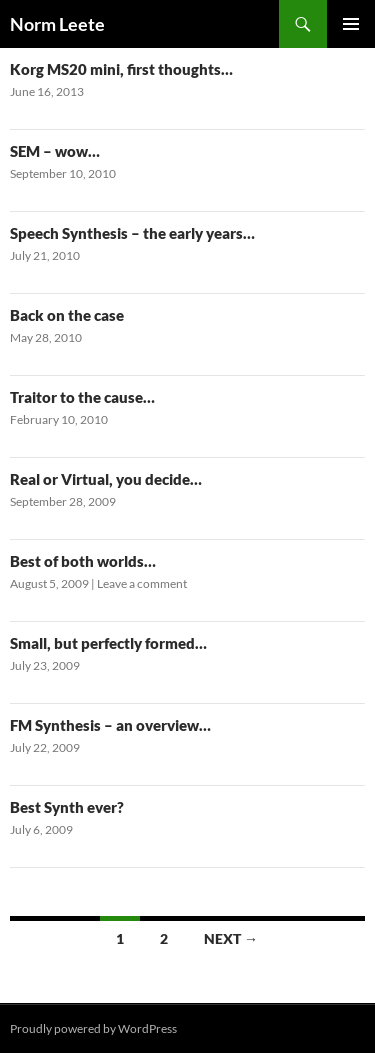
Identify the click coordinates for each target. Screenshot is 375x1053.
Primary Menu (351, 24)
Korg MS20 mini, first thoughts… (121, 69)
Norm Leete (57, 24)
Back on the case (67, 315)
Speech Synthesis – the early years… (132, 233)
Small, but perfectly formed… (108, 643)
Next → (231, 938)
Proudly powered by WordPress (93, 1028)
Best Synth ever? (67, 807)
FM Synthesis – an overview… (110, 725)
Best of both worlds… (83, 561)
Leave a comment (142, 583)
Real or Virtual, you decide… (106, 479)
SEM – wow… (55, 151)
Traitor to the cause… (82, 397)
